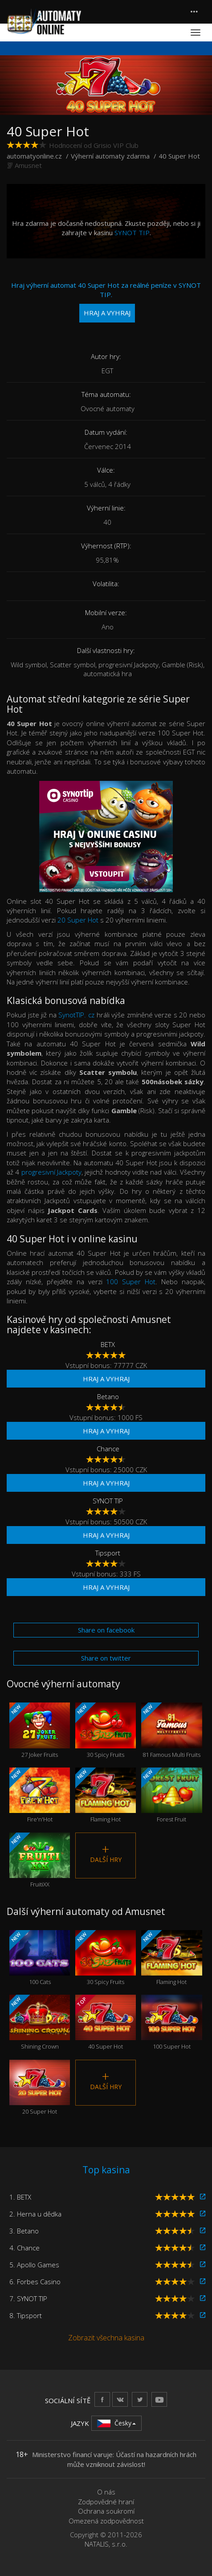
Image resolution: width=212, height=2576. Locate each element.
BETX (108, 1344)
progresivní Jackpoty (51, 1172)
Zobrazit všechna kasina (106, 2338)
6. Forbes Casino (35, 2281)
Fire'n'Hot (39, 1795)
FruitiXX (39, 1860)
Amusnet (28, 165)
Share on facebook (106, 1629)
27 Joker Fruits (39, 1730)
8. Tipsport (25, 2315)
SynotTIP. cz (76, 1014)
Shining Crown (39, 2022)
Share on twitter (106, 1657)
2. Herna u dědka (35, 2213)
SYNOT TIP (132, 232)
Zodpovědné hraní (106, 2501)
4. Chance (24, 2247)
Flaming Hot (105, 1795)
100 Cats (39, 1958)
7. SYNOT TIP (28, 2298)
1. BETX (20, 2196)
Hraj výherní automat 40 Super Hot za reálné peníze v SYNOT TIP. (106, 302)
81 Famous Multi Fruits (171, 1730)
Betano (108, 1396)
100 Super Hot (130, 1281)
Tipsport (107, 1552)
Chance (108, 1448)
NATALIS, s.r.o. (106, 2543)
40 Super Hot (105, 2022)
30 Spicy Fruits (105, 1730)
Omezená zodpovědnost (106, 2520)
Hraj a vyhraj (106, 1378)
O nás (106, 2491)
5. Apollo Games (34, 2264)
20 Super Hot (77, 919)
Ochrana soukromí (106, 2511)
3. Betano (24, 2230)
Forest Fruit (171, 1795)
